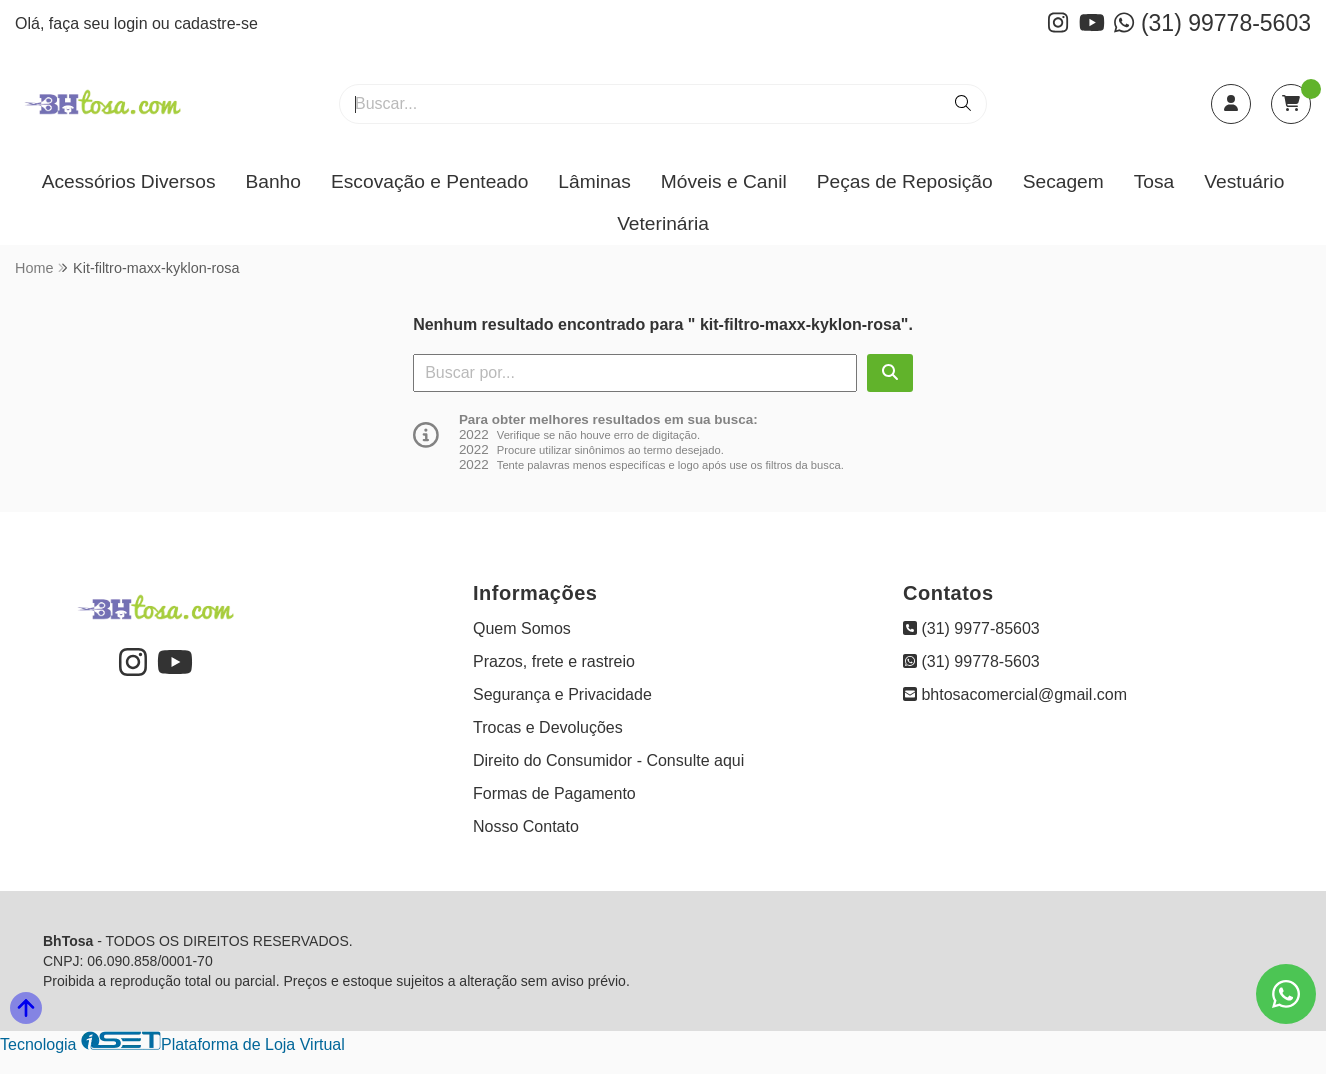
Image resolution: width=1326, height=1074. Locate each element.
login (133, 23)
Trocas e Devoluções (548, 727)
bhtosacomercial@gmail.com (1015, 694)
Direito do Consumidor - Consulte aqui (608, 760)
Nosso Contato (526, 826)
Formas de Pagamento (554, 793)
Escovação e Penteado (429, 181)
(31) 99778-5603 (1212, 23)
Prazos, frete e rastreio (554, 661)
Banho (272, 181)
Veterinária (663, 223)
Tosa (1154, 181)
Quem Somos (522, 628)
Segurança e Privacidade (562, 694)
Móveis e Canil (724, 181)
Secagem (1063, 181)
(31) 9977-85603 (971, 628)
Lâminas (594, 181)
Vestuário (1244, 181)
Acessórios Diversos (129, 181)
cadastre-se (216, 23)
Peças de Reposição (905, 181)
